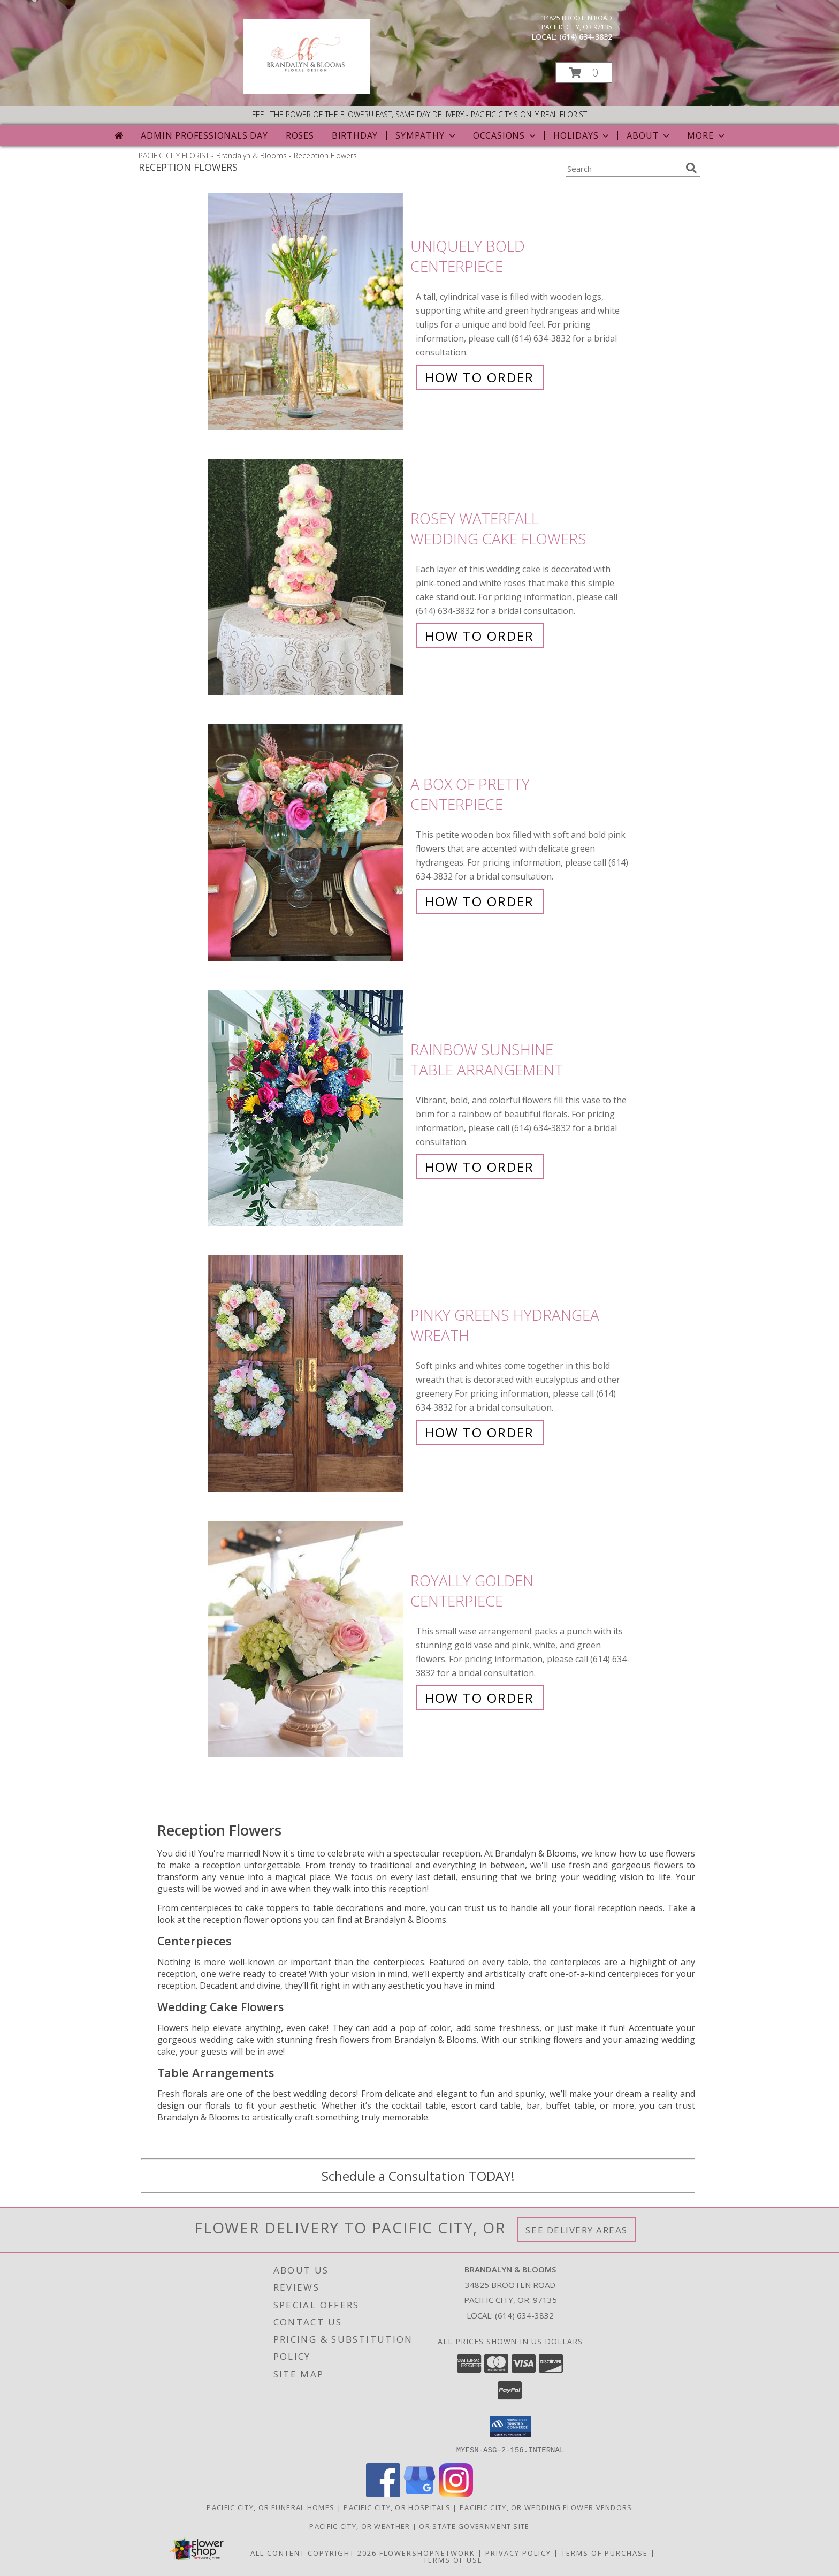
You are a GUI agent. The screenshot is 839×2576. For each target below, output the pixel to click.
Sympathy (426, 135)
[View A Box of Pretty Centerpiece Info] (306, 843)
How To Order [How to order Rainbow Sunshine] (479, 1167)
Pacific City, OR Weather (359, 2525)
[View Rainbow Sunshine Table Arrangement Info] (306, 1108)
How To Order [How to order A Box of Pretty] (479, 901)
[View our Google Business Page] (419, 2494)
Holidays (582, 135)
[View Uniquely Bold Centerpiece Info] (306, 312)
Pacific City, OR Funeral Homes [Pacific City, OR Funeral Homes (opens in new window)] (270, 2507)
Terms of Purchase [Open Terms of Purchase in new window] (604, 2552)
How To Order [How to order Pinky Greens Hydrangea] (479, 1432)
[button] (583, 72)
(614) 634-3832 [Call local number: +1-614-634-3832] (585, 37)
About (649, 135)
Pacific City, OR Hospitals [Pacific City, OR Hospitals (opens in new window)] (397, 2507)
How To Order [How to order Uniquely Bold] (479, 377)
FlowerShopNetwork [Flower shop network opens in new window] (427, 2552)
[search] (691, 168)
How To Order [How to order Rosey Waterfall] (479, 636)
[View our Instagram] (456, 2494)
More (706, 135)
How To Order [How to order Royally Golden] (479, 1698)
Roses (300, 135)
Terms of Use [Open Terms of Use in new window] (453, 2559)
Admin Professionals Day (204, 135)
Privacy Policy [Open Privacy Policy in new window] (518, 2552)
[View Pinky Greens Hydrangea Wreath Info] (306, 1374)
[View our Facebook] (383, 2494)
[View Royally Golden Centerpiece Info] (306, 1639)
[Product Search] (623, 168)
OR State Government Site (474, 2525)
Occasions (505, 135)
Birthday (355, 135)
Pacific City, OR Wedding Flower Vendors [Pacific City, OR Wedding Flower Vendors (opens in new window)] (546, 2507)
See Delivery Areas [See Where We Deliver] (576, 2230)
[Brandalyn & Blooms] (306, 91)
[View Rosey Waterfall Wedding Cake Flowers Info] (306, 577)
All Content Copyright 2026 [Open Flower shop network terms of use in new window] (313, 2552)
